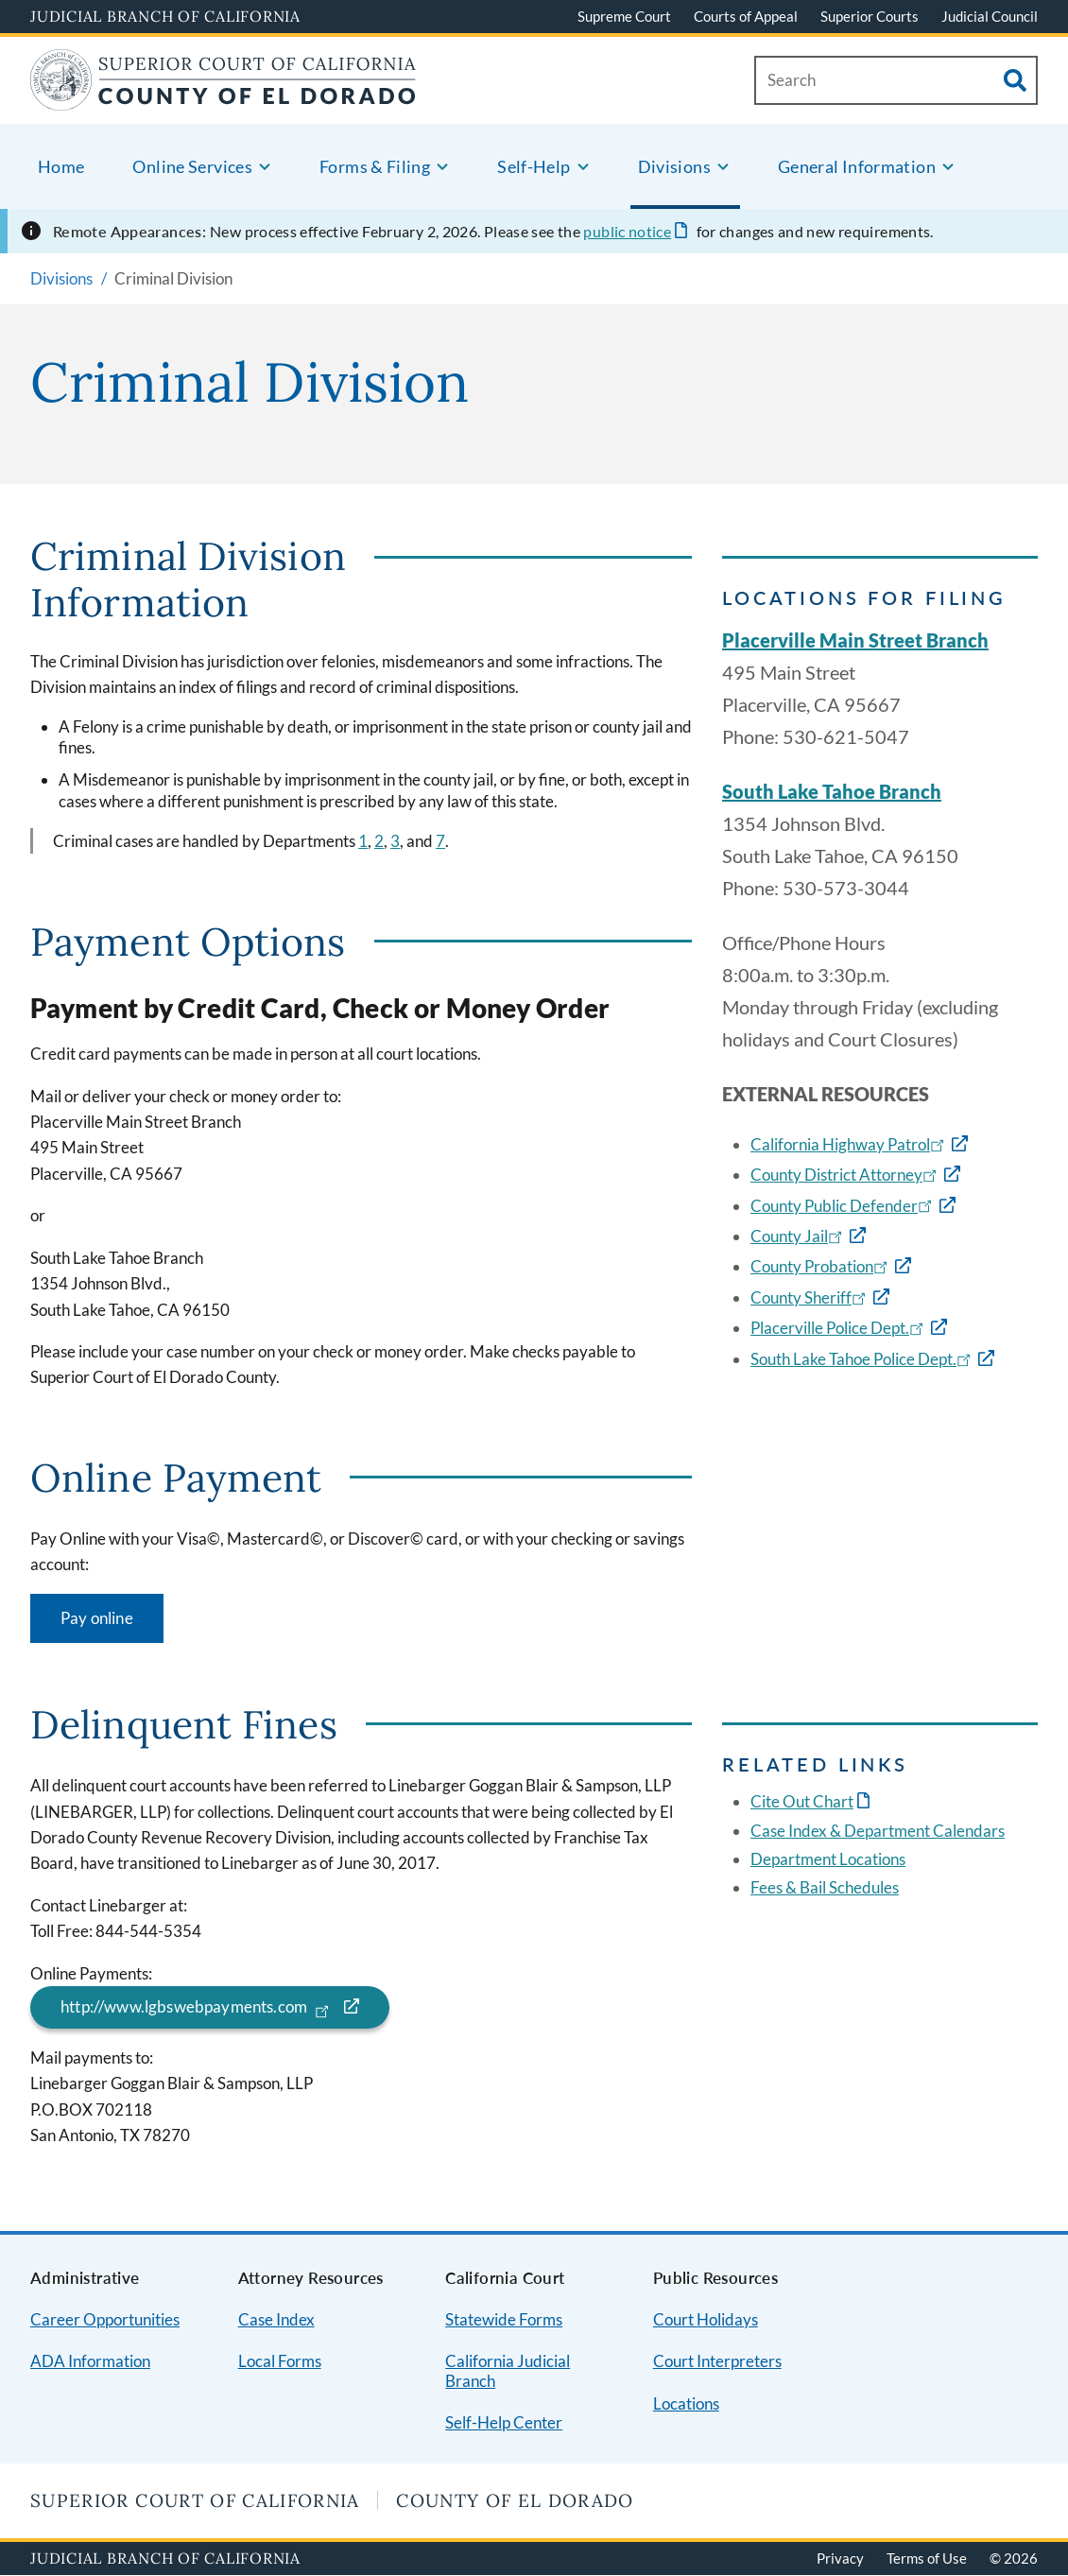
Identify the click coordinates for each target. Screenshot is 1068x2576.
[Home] (223, 98)
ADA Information (90, 2361)
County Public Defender (843, 1206)
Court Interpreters (717, 2361)
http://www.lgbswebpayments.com (196, 2007)
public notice (627, 231)
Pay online (96, 1618)
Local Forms (279, 2361)
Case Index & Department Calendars (877, 1831)
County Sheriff (810, 1297)
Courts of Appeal (746, 16)
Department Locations (827, 1859)
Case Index (276, 2319)
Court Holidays (705, 2319)
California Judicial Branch (507, 2371)
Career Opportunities (105, 2319)
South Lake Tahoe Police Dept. (862, 1359)
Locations (686, 2403)
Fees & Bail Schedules (824, 1887)
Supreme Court (624, 16)
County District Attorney (845, 1174)
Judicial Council (989, 16)
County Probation (820, 1266)
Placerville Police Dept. (838, 1328)
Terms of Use (927, 2558)
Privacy (840, 2558)
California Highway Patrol (849, 1144)
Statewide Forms (503, 2319)
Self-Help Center (503, 2422)
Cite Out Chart (801, 1801)
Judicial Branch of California (165, 16)
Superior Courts (869, 16)
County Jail (798, 1236)
